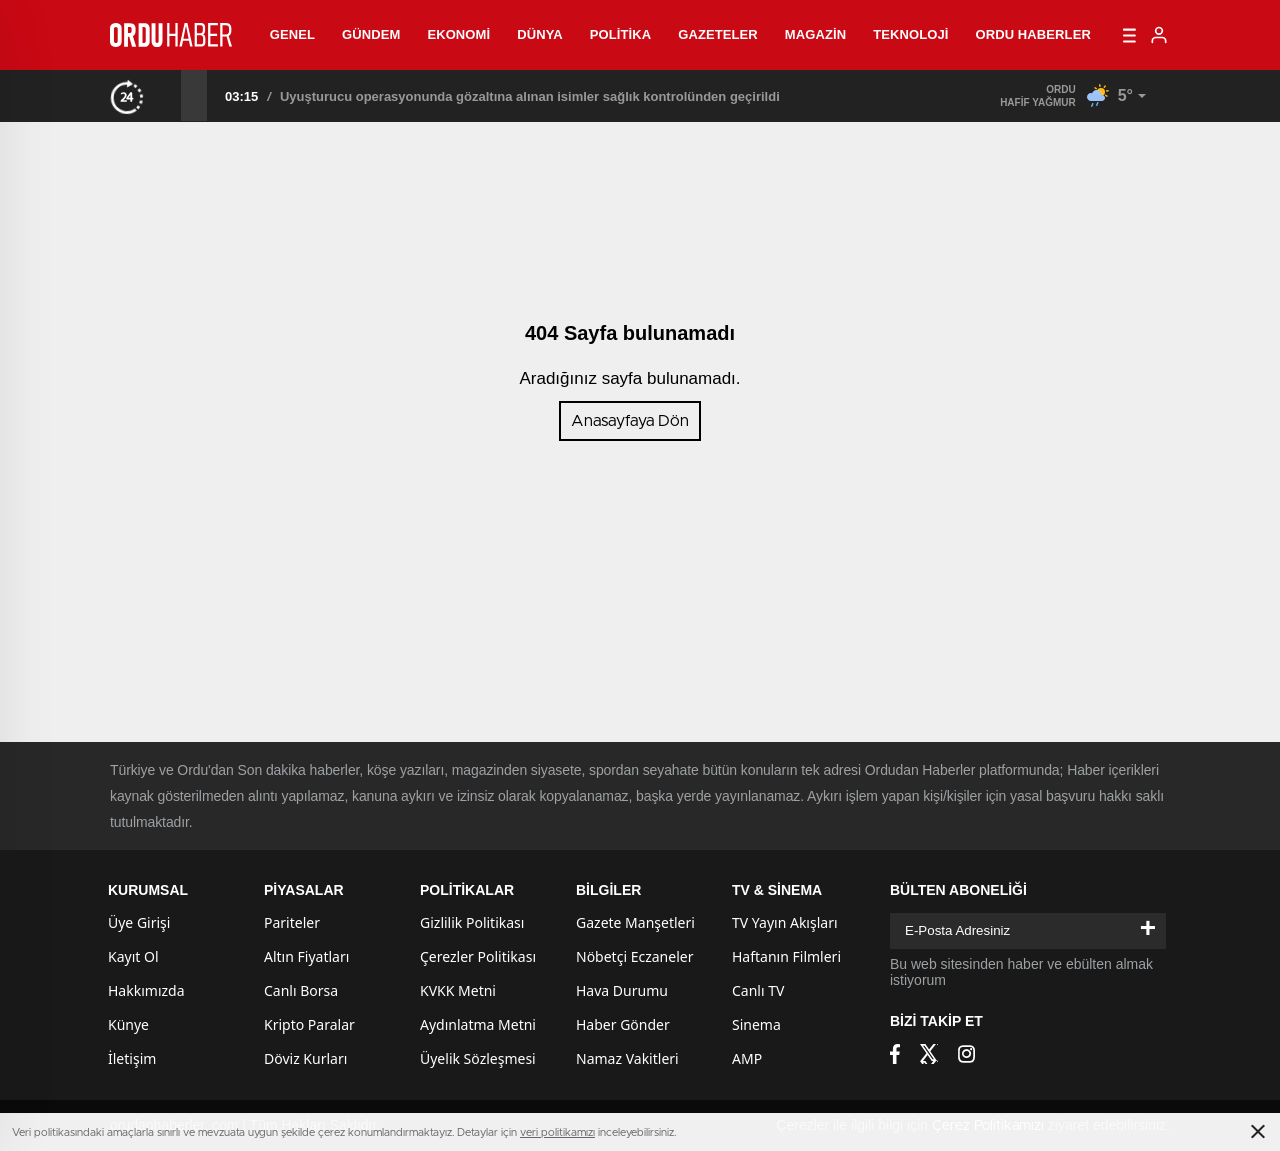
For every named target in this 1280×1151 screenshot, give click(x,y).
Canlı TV (758, 990)
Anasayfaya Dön (630, 421)
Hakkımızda (146, 990)
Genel (292, 34)
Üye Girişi (139, 922)
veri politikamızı (557, 1132)
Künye (128, 1024)
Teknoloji (910, 34)
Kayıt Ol (133, 956)
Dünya (540, 34)
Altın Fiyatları (306, 956)
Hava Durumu (622, 990)
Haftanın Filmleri (786, 956)
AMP (747, 1058)
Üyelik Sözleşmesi (478, 1058)
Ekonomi (458, 34)
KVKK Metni (458, 990)
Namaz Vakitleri (627, 1058)
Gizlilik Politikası (472, 922)
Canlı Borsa (301, 990)
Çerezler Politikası (478, 956)
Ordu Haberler (1032, 34)
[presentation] (168, 95)
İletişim (132, 1058)
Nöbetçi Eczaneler (634, 956)
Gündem (371, 34)
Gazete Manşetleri (635, 922)
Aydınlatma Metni (478, 1024)
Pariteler (292, 922)
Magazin (815, 34)
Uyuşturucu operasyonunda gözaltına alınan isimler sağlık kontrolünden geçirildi (530, 96)
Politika (620, 34)
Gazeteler (718, 34)
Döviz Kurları (305, 1058)
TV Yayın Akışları (785, 922)
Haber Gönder (623, 1024)
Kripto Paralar (309, 1024)
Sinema (756, 1024)
